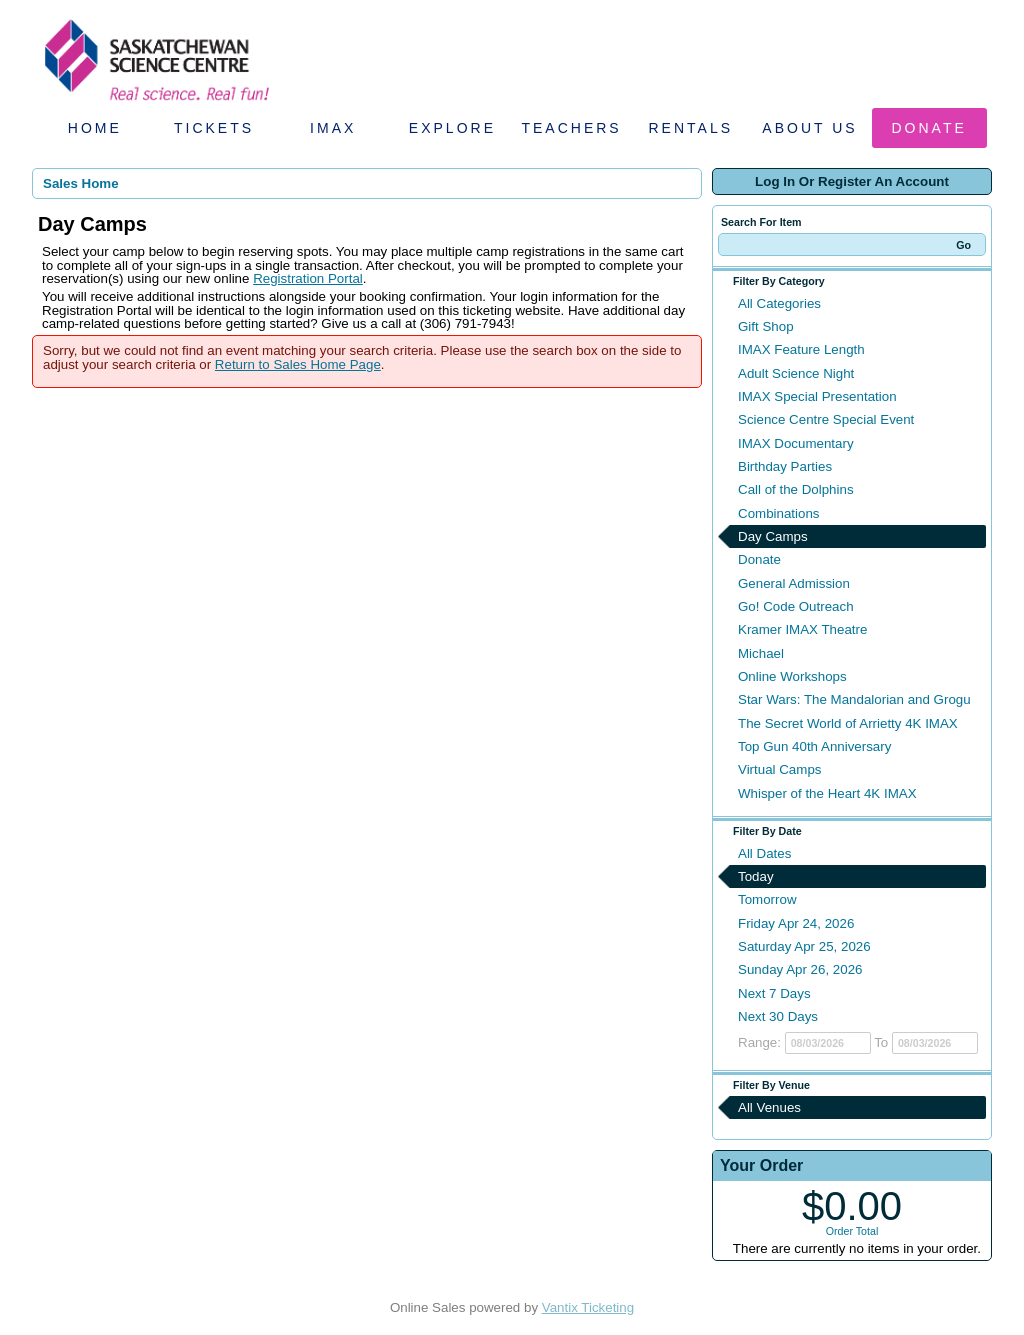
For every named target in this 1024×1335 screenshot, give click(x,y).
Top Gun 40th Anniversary (814, 746)
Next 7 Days (774, 993)
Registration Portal (308, 278)
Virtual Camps (779, 769)
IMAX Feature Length (801, 349)
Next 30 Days (778, 1016)
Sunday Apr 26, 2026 (800, 969)
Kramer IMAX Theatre (802, 629)
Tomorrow (767, 899)
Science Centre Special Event (826, 419)
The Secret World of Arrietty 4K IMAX (848, 723)
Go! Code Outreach (796, 606)
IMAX (333, 128)
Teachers (571, 128)
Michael (761, 653)
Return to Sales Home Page (298, 364)
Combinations (779, 513)
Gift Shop (766, 326)
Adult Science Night (796, 373)
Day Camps (773, 536)
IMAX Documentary (796, 443)
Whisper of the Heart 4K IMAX (827, 793)
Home (95, 128)
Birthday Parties (785, 466)
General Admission (794, 583)
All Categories (779, 303)
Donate (929, 128)
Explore (452, 128)
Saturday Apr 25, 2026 (804, 946)
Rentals (691, 128)
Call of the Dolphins (796, 489)
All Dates (764, 853)
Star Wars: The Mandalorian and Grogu (854, 699)
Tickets (214, 128)
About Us (809, 128)
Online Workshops (792, 676)
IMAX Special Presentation (817, 396)
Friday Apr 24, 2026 (796, 923)
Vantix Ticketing (588, 1307)
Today (756, 876)
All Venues (769, 1107)
